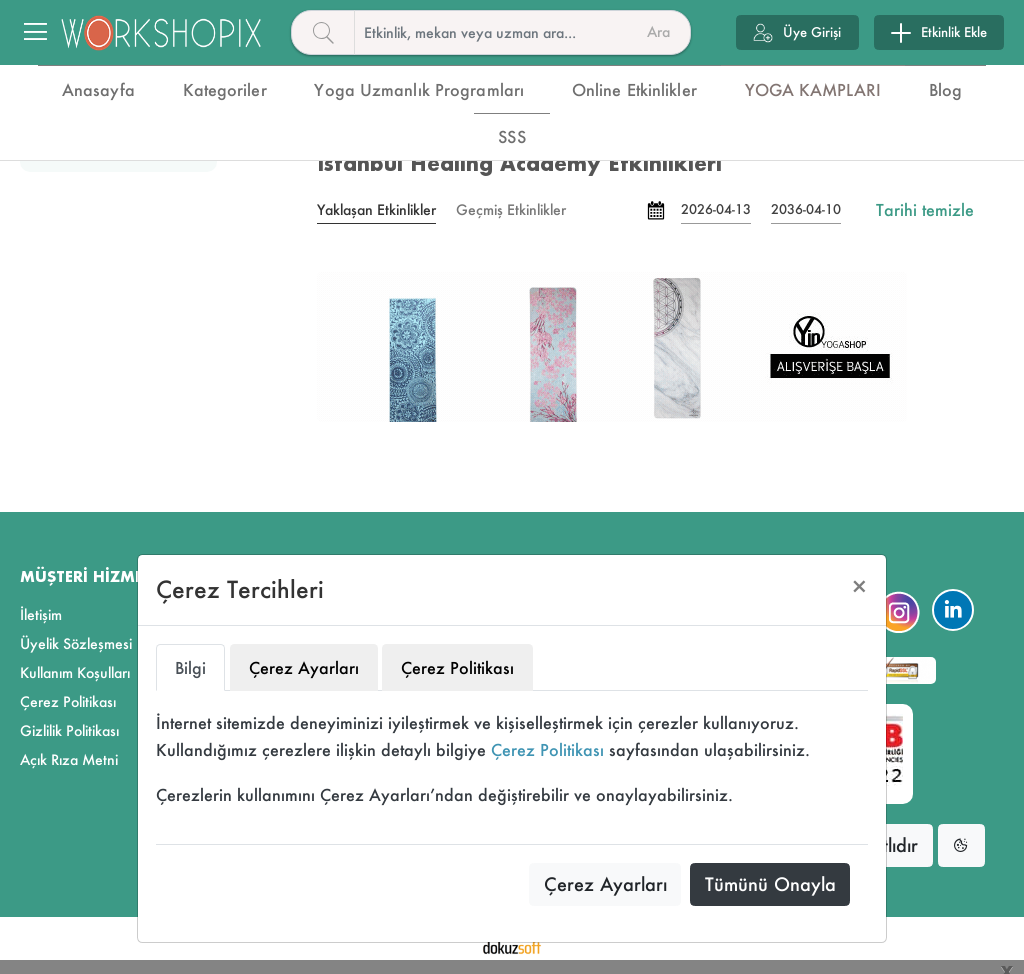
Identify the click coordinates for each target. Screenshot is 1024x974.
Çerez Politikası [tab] (457, 667)
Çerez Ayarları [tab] (304, 667)
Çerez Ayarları (605, 884)
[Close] (859, 586)
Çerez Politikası (547, 749)
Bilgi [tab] (190, 667)
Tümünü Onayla (770, 884)
